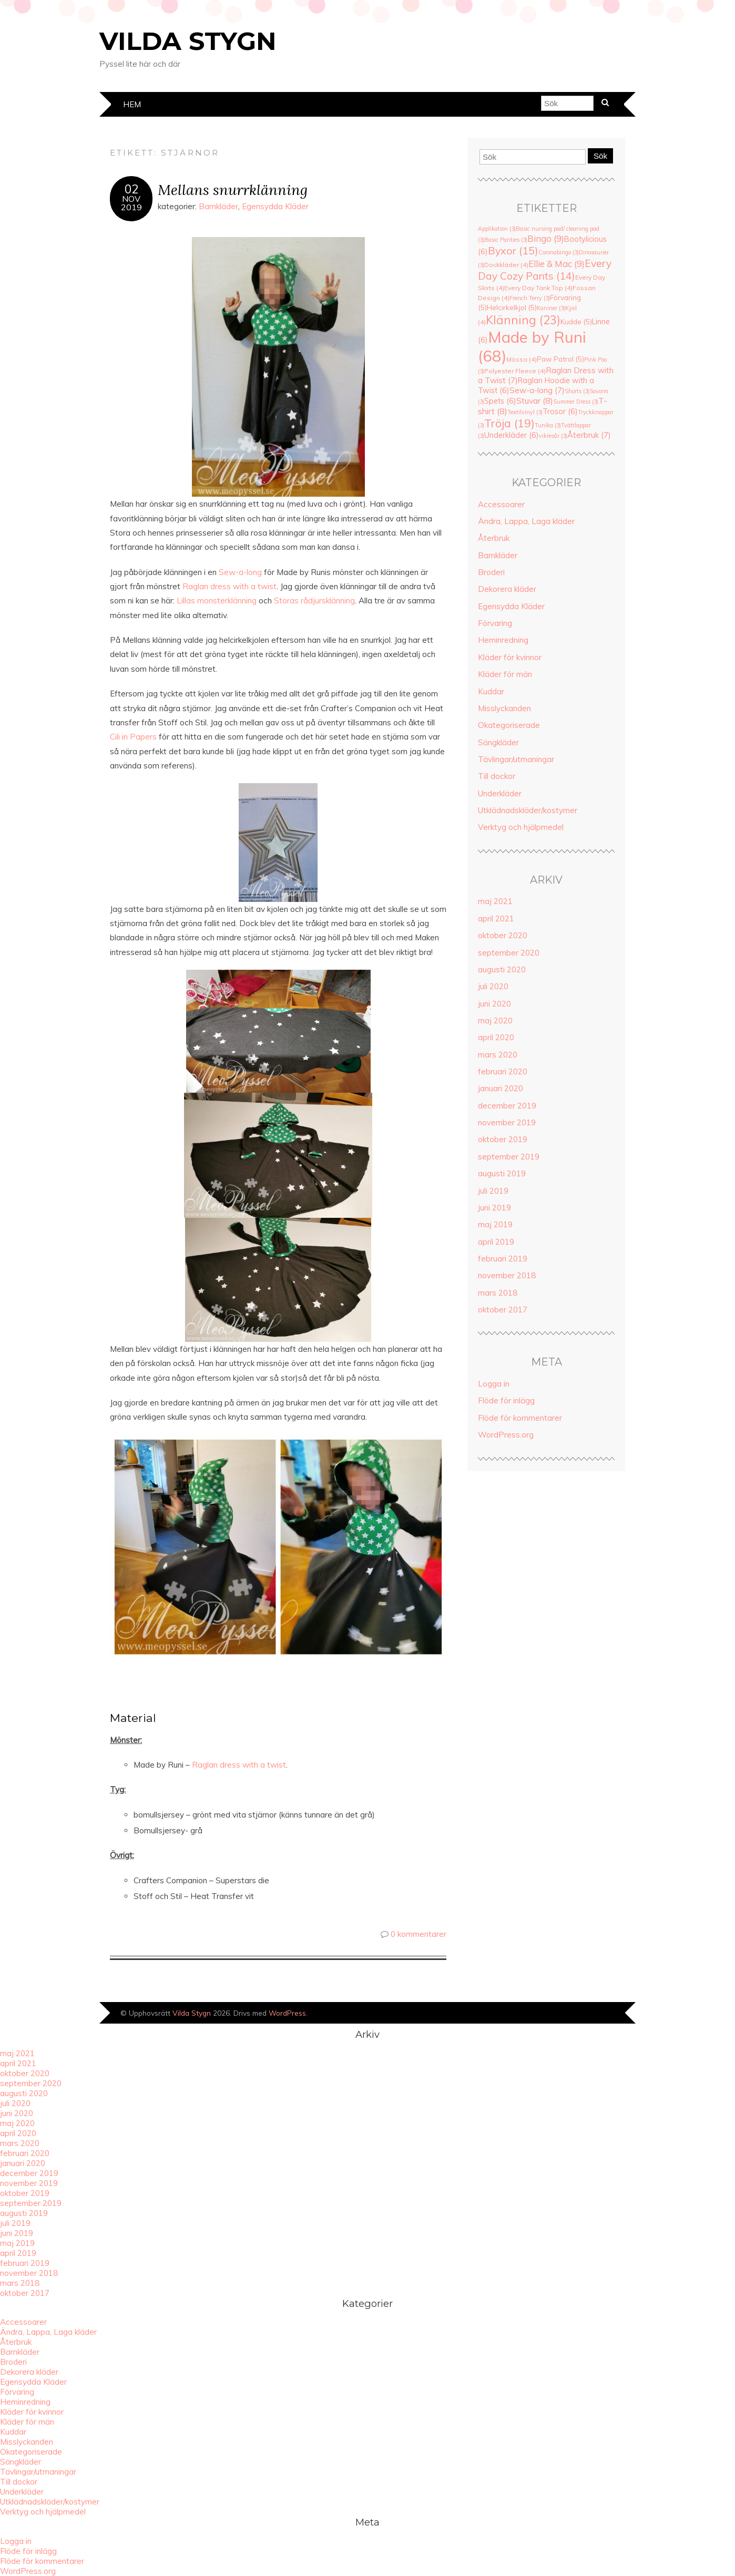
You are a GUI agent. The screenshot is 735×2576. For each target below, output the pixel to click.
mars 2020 (497, 1055)
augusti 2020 (502, 969)
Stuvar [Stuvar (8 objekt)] (534, 400)
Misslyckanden (504, 708)
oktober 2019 (502, 1139)
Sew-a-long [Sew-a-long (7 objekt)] (537, 390)
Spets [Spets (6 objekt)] (500, 401)
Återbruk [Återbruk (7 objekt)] (589, 435)
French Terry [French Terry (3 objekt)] (529, 298)
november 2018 (507, 1275)
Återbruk (493, 538)
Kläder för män (505, 674)
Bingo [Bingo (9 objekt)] (545, 238)
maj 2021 (495, 901)
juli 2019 (493, 1191)
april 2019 (496, 1242)
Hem (132, 104)
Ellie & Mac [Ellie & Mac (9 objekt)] (556, 263)
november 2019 (507, 1122)
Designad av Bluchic (600, 2014)
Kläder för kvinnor (510, 657)
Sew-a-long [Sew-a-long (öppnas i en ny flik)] (240, 572)
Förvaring (495, 623)
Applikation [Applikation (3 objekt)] (497, 228)
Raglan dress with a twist (239, 1765)
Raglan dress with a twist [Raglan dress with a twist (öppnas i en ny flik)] (229, 586)
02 (131, 189)
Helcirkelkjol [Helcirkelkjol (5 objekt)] (512, 307)
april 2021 (496, 918)
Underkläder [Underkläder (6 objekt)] (511, 435)
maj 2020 (495, 1020)
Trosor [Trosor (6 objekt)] (560, 411)
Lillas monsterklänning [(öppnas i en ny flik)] (217, 600)
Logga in (493, 1384)
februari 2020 (502, 1071)
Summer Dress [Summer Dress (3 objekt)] (575, 401)
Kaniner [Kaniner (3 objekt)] (551, 308)
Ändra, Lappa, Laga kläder (526, 521)
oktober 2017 (502, 1310)
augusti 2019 (502, 1173)
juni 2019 (494, 1208)
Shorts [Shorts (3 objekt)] (577, 391)
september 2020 (508, 953)
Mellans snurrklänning (233, 189)
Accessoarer (501, 504)
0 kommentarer (418, 1934)
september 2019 (508, 1157)
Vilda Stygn (188, 41)
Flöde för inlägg (506, 1400)
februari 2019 (502, 1259)
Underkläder (500, 793)
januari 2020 (500, 1088)
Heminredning (503, 640)
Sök (600, 155)
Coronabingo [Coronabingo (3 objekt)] (558, 252)
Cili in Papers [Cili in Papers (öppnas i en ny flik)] (133, 737)
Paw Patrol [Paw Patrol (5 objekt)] (560, 359)
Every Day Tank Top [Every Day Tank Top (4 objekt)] (538, 288)
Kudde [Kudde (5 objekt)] (576, 321)
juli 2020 (493, 986)
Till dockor (496, 776)
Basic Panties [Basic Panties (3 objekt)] (505, 239)
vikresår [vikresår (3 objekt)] (553, 435)
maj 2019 (495, 1224)
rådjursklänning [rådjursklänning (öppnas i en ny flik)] (328, 600)
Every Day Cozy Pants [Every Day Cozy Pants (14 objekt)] (544, 269)
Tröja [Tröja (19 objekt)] (509, 423)
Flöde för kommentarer (520, 1418)
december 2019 (507, 1106)
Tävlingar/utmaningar (516, 759)
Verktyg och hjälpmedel (521, 827)
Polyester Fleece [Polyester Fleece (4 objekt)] (515, 371)
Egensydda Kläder (275, 206)
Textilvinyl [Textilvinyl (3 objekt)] (525, 412)
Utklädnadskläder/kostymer (527, 810)
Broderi (491, 572)
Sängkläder (498, 742)
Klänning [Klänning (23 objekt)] (523, 319)
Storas (287, 600)
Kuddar (491, 691)
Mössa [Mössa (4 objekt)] (521, 359)
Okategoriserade (509, 725)
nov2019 (131, 202)
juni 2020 (494, 1004)
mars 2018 (497, 1293)
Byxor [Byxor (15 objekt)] (513, 250)
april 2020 (496, 1037)
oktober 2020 (502, 935)
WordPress (287, 2012)
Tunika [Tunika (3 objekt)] (548, 425)
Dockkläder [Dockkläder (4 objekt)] (506, 265)
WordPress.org (506, 1435)
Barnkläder (218, 206)
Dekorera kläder (507, 589)
